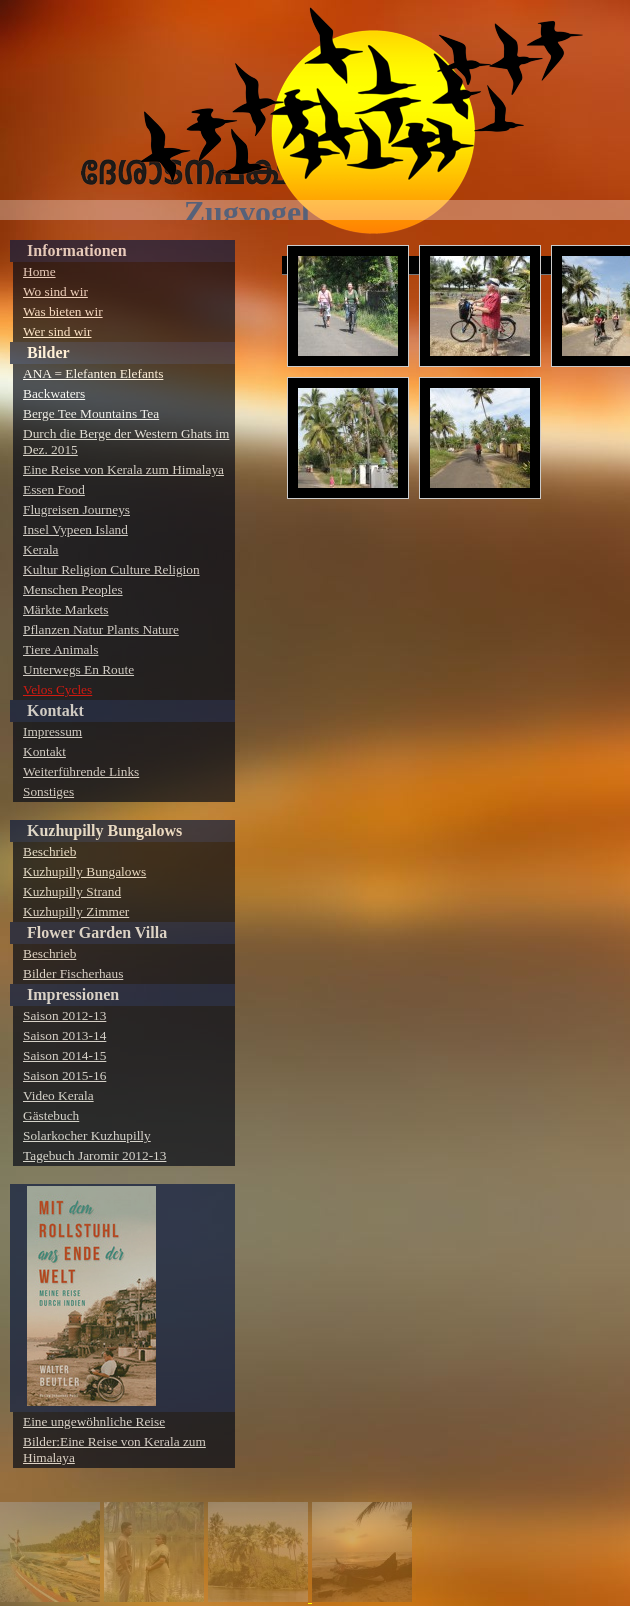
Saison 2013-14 (64, 1035)
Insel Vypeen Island (75, 529)
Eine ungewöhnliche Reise (94, 1421)
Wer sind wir (57, 331)
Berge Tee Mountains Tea (91, 413)
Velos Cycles (57, 689)
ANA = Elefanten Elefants (93, 373)
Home (39, 271)
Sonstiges (48, 791)
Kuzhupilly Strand (72, 891)
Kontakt (55, 710)
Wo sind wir (55, 291)
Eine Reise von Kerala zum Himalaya (123, 469)
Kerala (41, 549)
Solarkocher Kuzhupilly (87, 1135)
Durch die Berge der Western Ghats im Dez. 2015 (126, 441)
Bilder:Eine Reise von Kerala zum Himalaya (114, 1449)
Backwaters (54, 393)
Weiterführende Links (81, 771)
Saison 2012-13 (64, 1015)
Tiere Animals (60, 649)
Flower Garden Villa (97, 932)
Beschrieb (49, 851)
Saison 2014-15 (64, 1055)
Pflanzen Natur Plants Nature (101, 629)
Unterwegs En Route (78, 669)
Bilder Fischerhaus (73, 973)
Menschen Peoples (73, 589)
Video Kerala (58, 1095)
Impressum (52, 731)
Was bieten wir (63, 311)
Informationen (77, 250)
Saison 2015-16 (64, 1075)
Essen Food (54, 489)
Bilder (48, 352)
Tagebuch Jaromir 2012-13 (94, 1155)
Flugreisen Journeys (76, 509)
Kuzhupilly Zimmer (76, 911)
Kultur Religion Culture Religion (111, 569)
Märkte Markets (66, 609)
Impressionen (73, 994)
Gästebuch (51, 1115)
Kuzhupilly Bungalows (104, 830)
